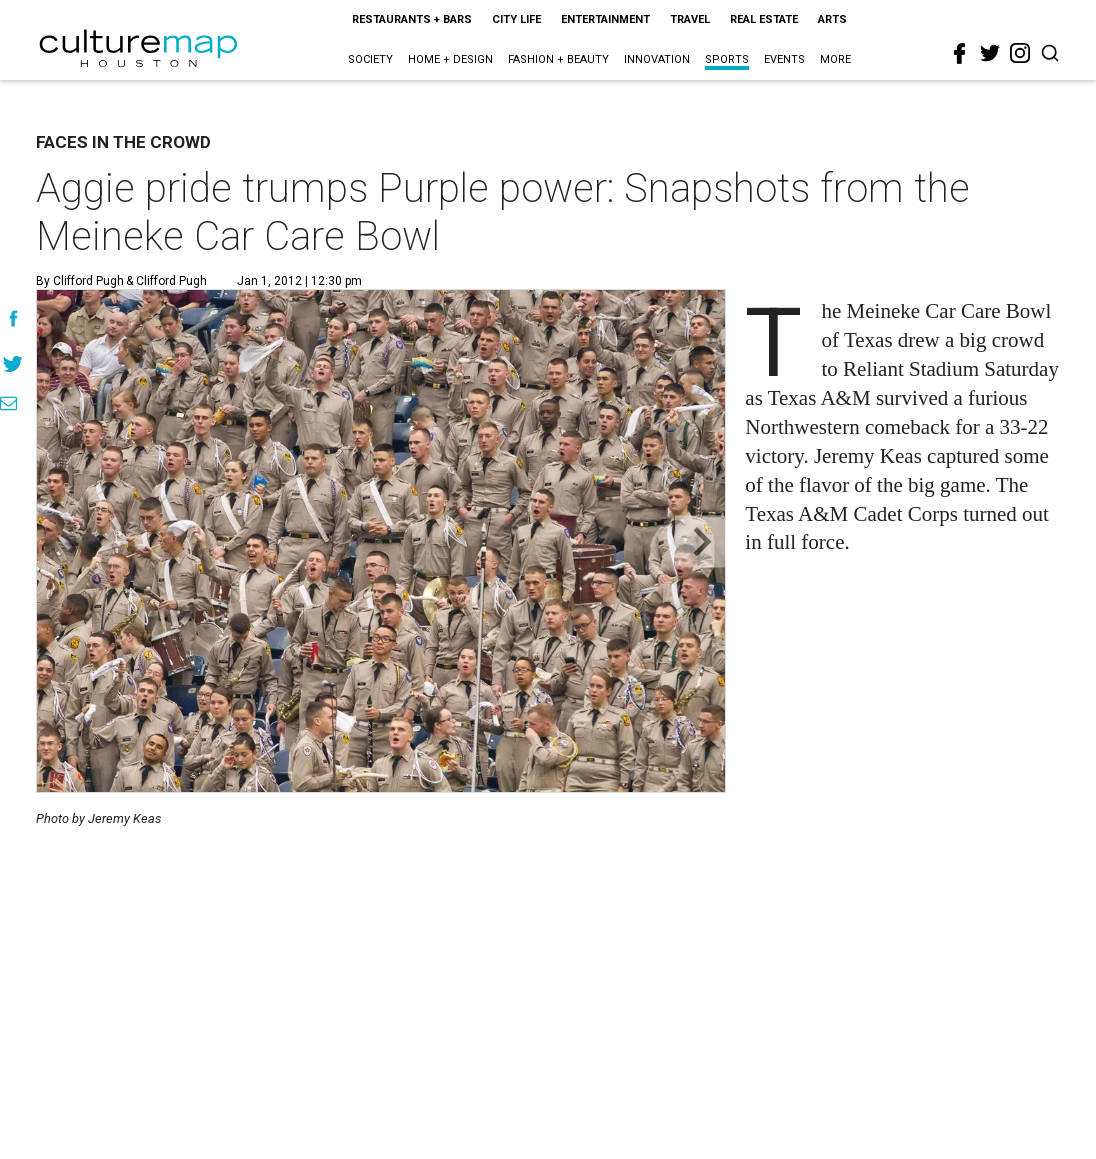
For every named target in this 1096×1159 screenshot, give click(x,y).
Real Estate (764, 19)
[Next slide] (700, 541)
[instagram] (1020, 53)
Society (370, 59)
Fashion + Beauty (558, 59)
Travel (690, 19)
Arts (832, 19)
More (835, 59)
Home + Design (450, 59)
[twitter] (990, 53)
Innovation (657, 59)
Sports (727, 59)
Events (784, 59)
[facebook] (960, 54)
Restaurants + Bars (412, 19)
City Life (516, 19)
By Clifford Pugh (80, 281)
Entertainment (605, 19)
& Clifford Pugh (165, 281)
